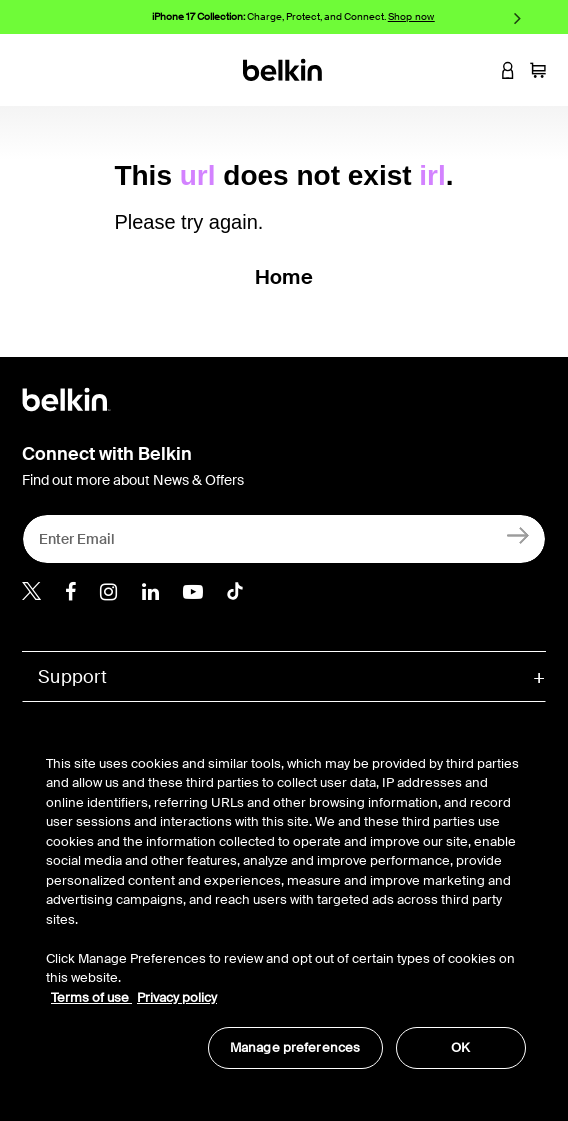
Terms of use (91, 997)
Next (517, 17)
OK (460, 1047)
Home (284, 277)
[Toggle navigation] (31, 70)
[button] (478, 70)
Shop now (411, 16)
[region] (286, 901)
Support (72, 677)
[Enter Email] (284, 539)
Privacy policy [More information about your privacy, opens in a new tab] (177, 997)
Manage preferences (295, 1047)
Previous (50, 17)
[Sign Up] (518, 534)
